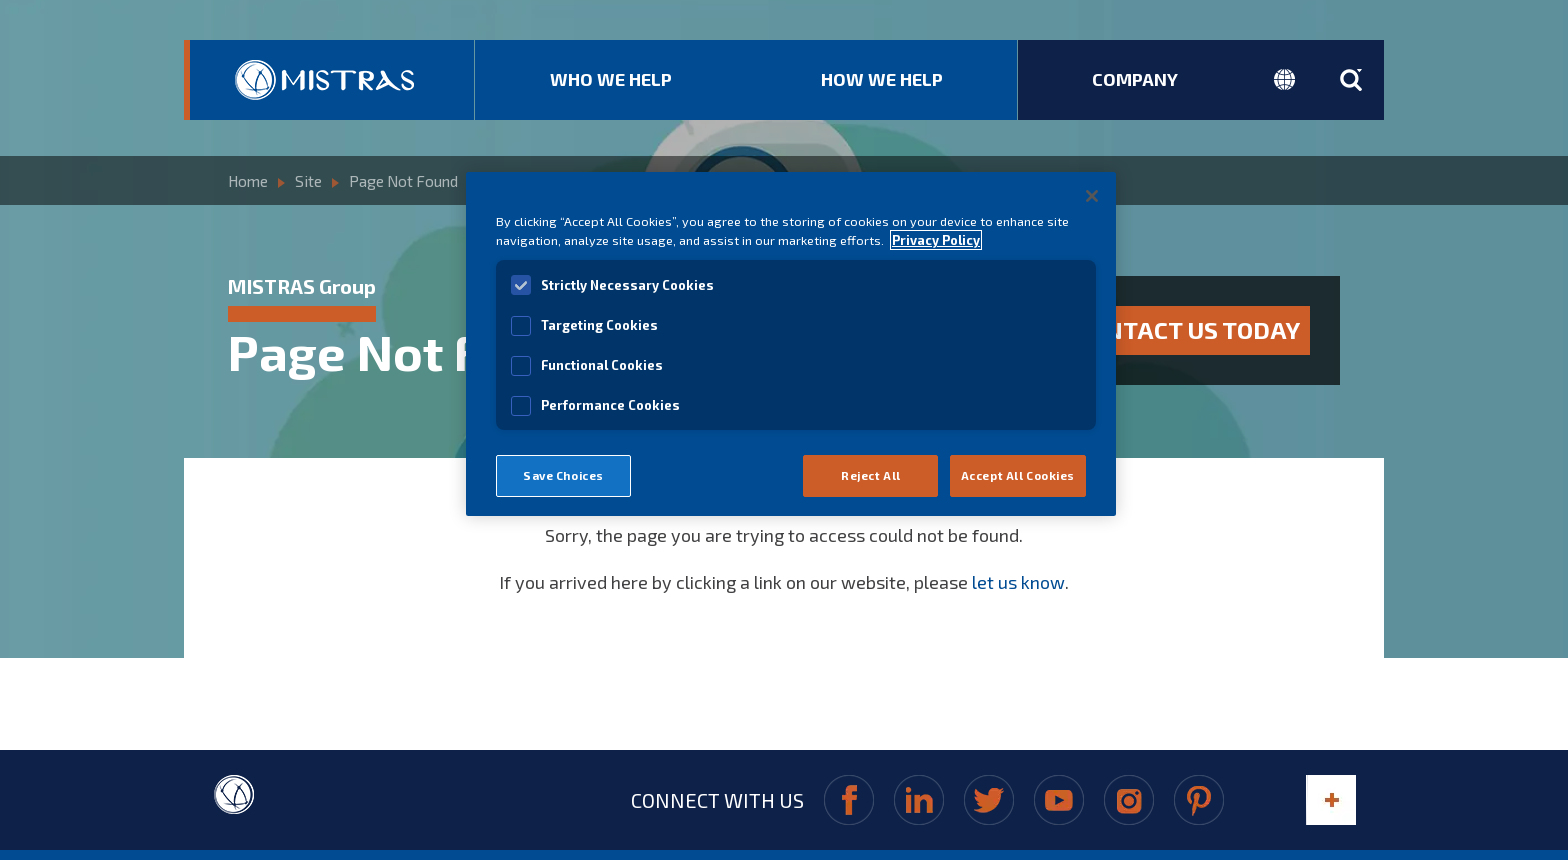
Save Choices (563, 475)
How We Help (882, 79)
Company (1135, 79)
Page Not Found (403, 178)
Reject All (871, 475)
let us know (1018, 572)
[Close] (1092, 196)
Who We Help (611, 79)
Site (308, 178)
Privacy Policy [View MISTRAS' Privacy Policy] (936, 240)
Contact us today (1187, 324)
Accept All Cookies (1018, 475)
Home (248, 178)
